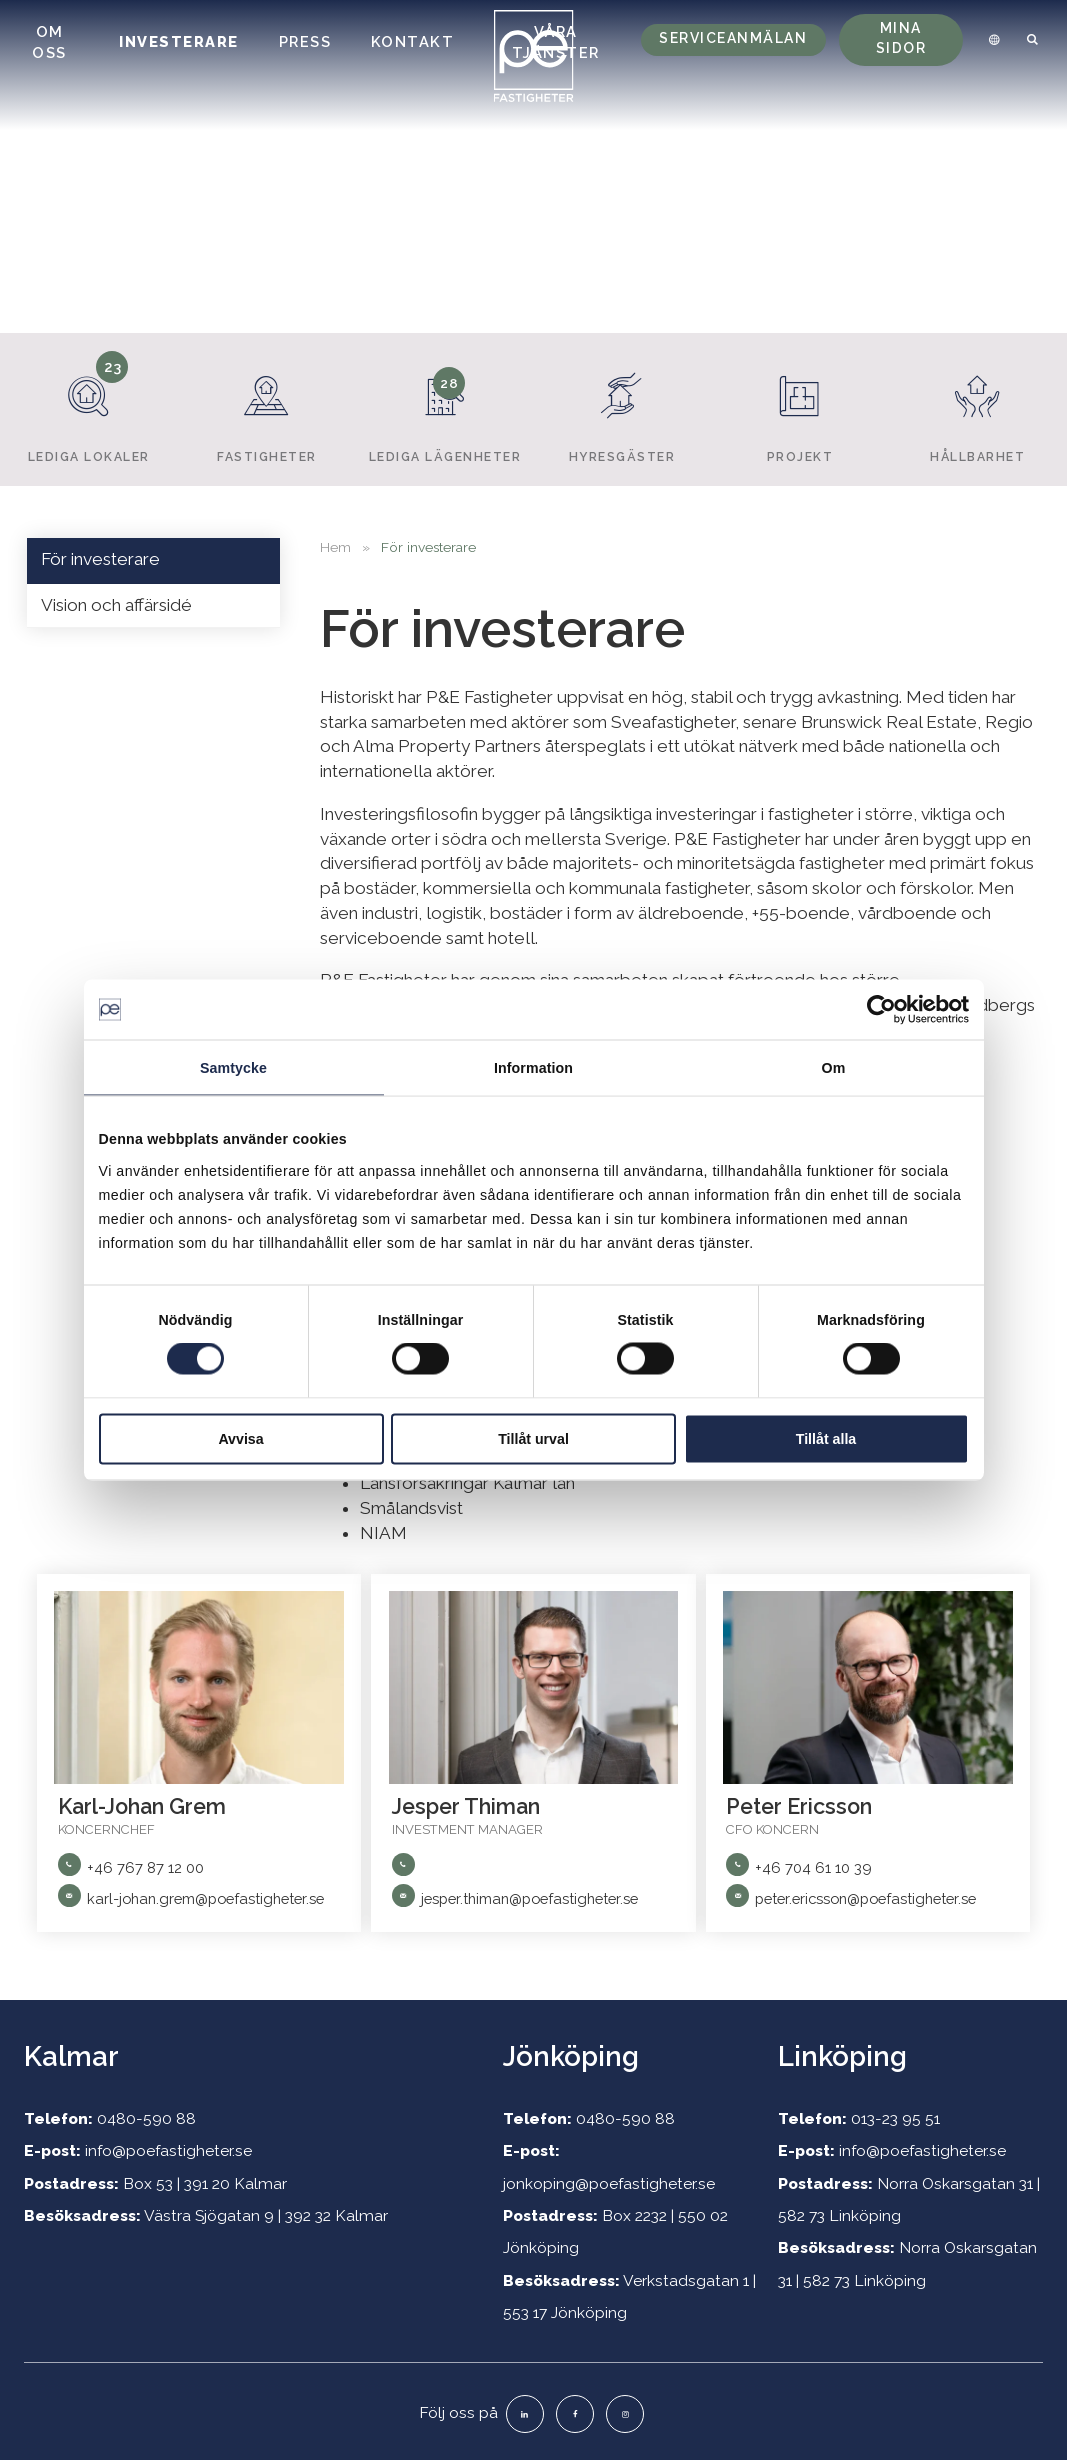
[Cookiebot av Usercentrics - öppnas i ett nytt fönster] (881, 1010)
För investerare (100, 559)
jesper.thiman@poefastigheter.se (529, 1898)
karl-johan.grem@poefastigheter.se (205, 1898)
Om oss (49, 42)
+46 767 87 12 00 (145, 1867)
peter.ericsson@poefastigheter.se (865, 1898)
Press (305, 41)
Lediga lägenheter (444, 408)
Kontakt (413, 41)
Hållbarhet (978, 408)
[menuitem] (991, 40)
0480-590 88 (146, 2118)
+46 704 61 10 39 (813, 1867)
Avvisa (240, 1438)
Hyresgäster (622, 408)
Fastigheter (266, 408)
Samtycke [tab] (233, 1068)
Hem (335, 547)
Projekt (800, 408)
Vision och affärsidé (116, 605)
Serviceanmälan (733, 38)
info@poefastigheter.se (168, 2150)
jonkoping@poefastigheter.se (609, 2183)
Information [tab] (533, 1068)
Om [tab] (834, 1068)
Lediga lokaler (89, 408)
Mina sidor (901, 38)
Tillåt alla (826, 1438)
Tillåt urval (533, 1438)
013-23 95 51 (895, 2118)
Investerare (179, 41)
